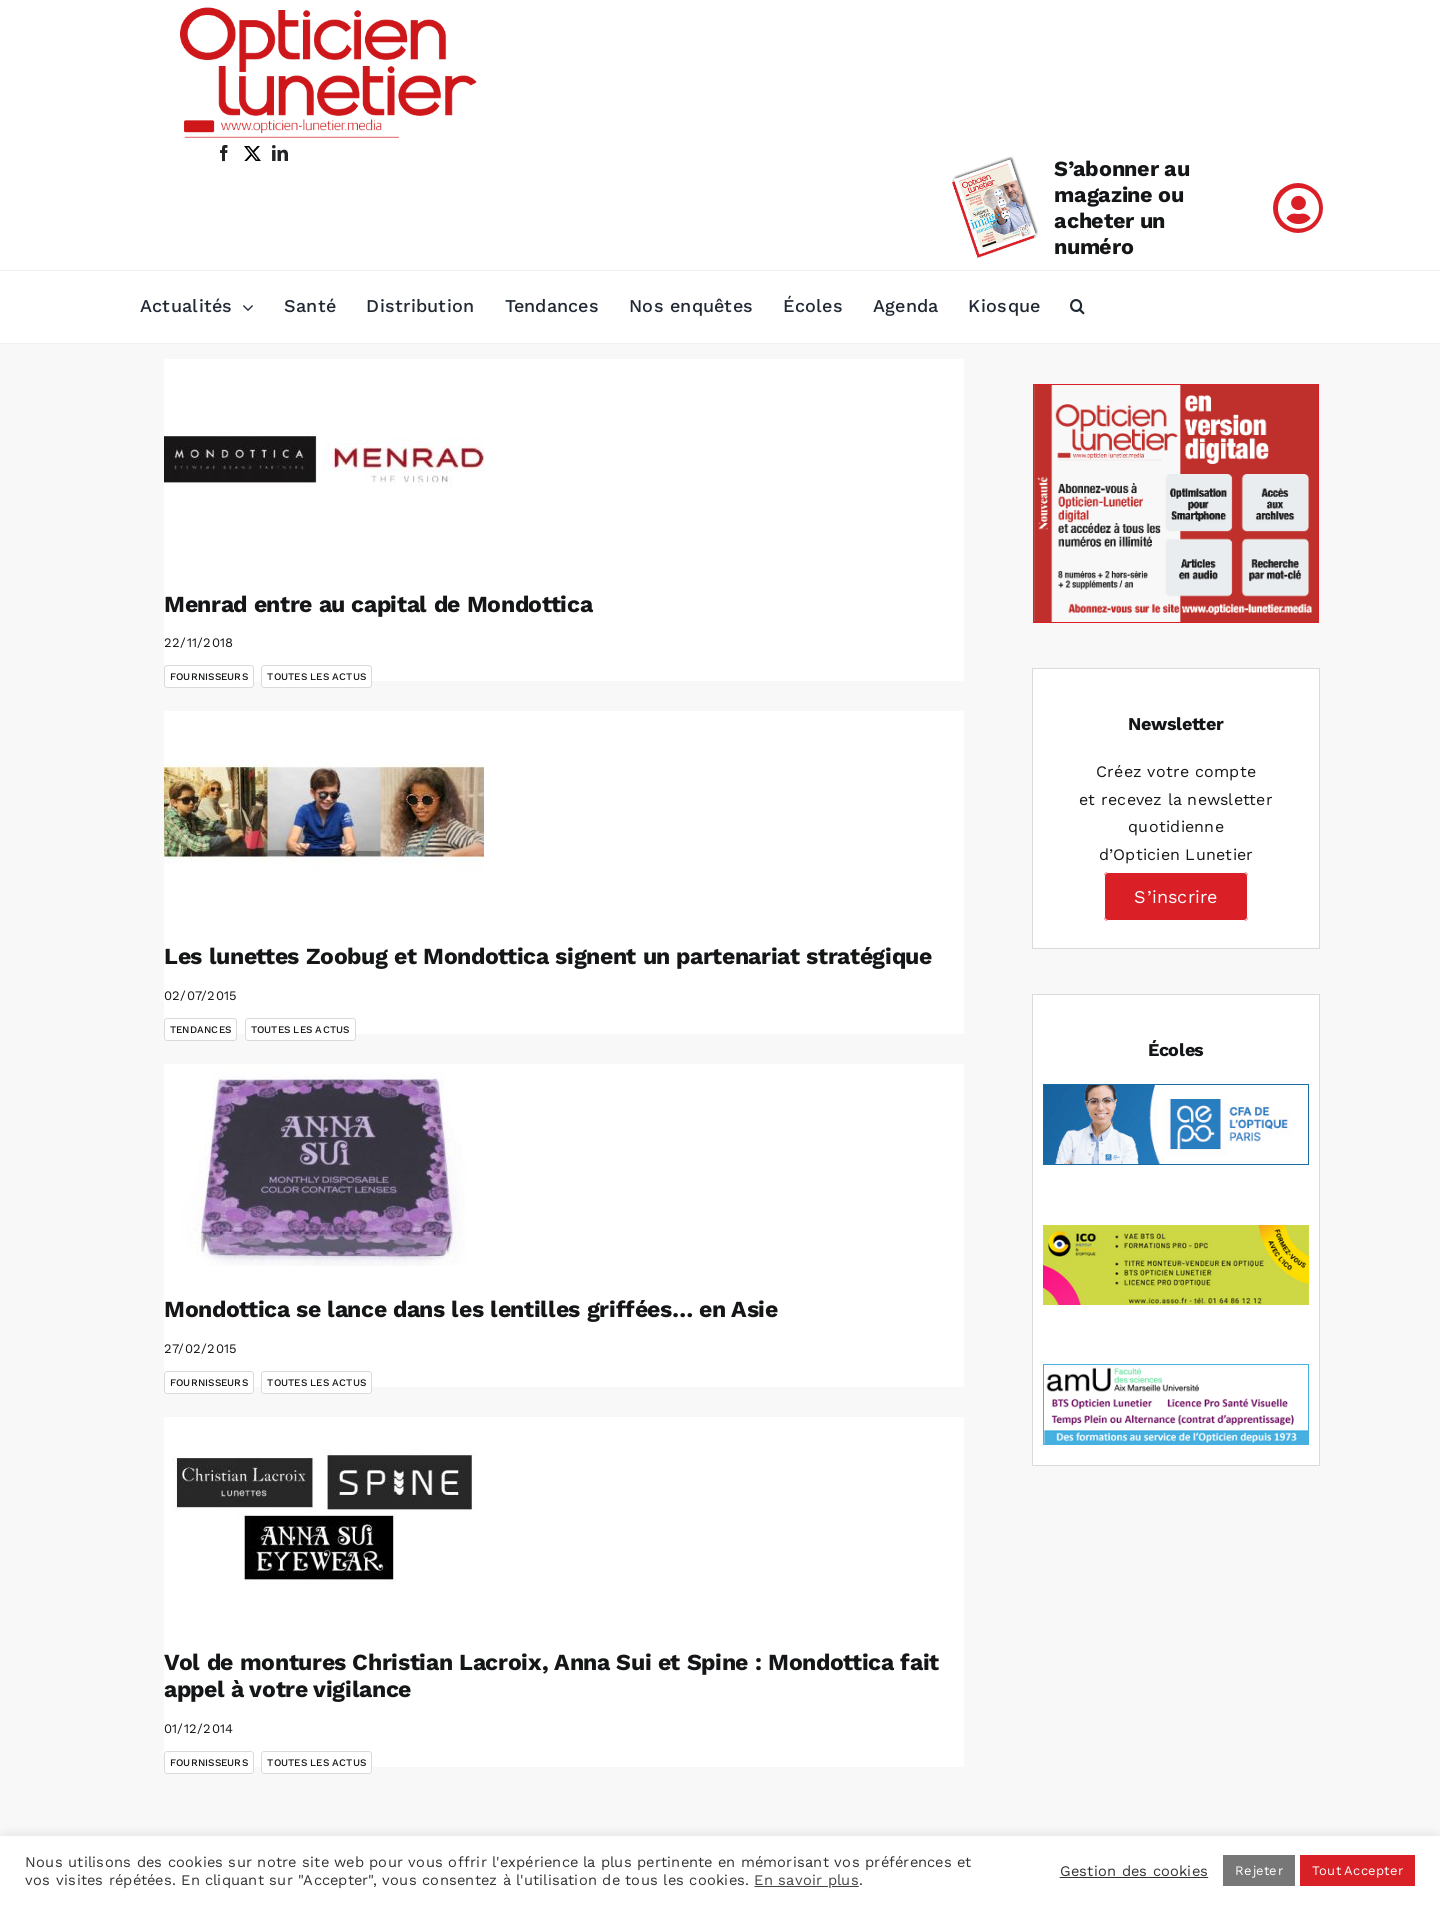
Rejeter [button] (1259, 1870)
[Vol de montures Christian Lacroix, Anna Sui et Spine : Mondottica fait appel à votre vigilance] (324, 1518)
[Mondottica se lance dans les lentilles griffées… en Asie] (324, 1165)
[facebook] (224, 153)
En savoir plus (806, 1880)
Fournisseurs (209, 676)
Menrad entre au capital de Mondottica (378, 604)
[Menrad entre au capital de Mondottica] (324, 460)
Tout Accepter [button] (1357, 1870)
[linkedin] (280, 153)
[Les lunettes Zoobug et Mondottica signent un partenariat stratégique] (324, 812)
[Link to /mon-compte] (1298, 208)
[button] (1077, 307)
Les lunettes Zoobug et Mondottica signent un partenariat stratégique (548, 956)
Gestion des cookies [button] (1134, 1871)
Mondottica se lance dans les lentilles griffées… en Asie (471, 1309)
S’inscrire (1175, 896)
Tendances (200, 1029)
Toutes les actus (316, 676)
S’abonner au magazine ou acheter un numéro (1121, 207)
